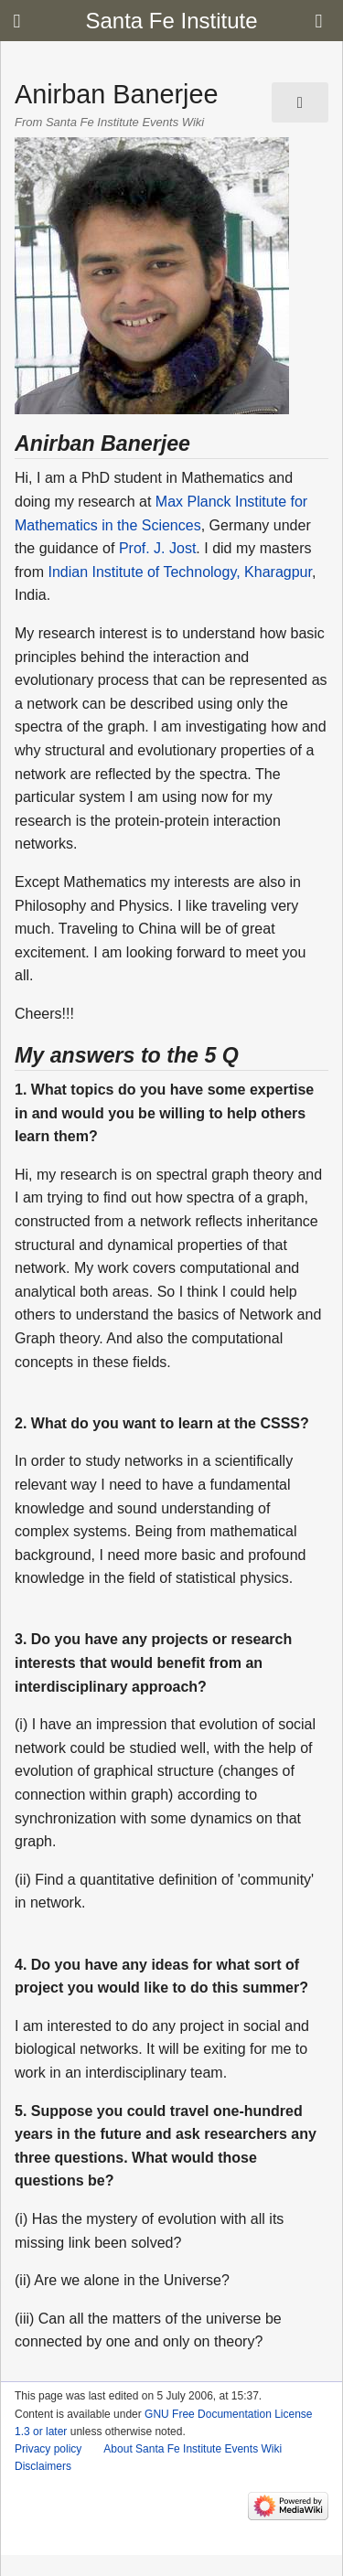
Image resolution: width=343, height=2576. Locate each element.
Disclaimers (43, 2466)
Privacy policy (48, 2448)
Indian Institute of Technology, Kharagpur (180, 572)
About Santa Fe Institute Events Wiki (192, 2448)
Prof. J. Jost (157, 548)
